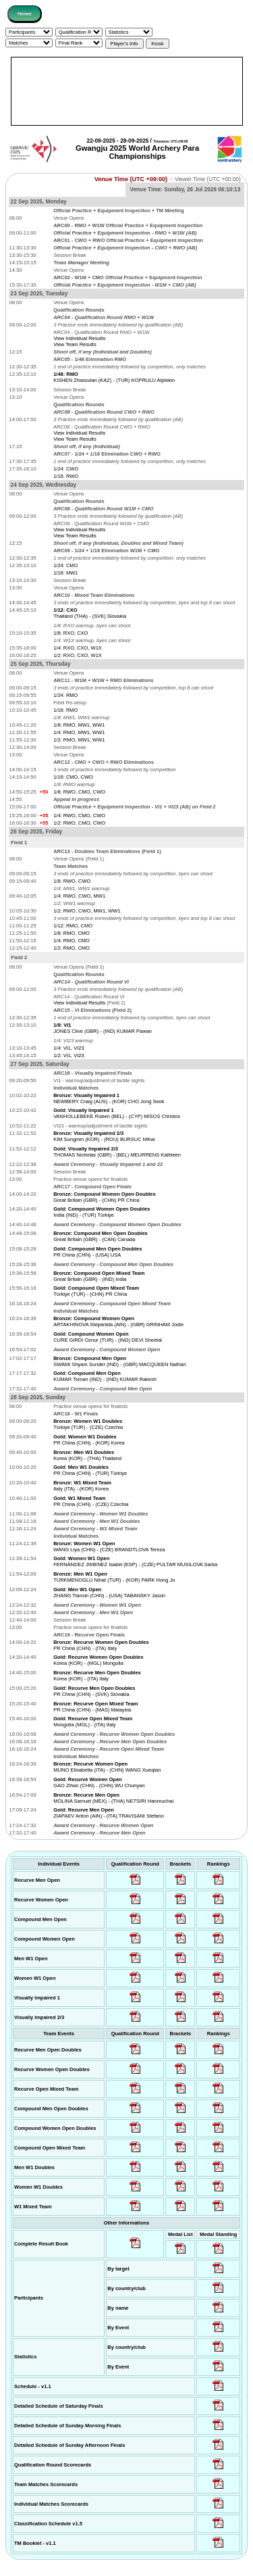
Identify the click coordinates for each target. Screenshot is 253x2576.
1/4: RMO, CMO (71, 941)
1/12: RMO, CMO (72, 926)
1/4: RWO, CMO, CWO (79, 815)
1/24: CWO (65, 469)
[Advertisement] (126, 91)
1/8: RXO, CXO (70, 633)
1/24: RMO (65, 695)
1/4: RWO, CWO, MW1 (79, 896)
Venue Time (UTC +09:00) (130, 179)
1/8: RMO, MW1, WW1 (79, 725)
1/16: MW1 (65, 573)
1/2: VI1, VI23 (68, 1055)
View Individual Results (79, 338)
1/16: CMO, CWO (73, 777)
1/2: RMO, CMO (71, 948)
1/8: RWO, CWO (71, 881)
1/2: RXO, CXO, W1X (77, 655)
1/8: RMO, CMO (71, 933)
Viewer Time (208, 179)
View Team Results (74, 344)
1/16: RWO (65, 476)
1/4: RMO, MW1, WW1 (79, 732)
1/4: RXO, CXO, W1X (77, 648)
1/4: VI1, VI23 (68, 1048)
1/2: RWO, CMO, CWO (79, 823)
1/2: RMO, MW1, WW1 (79, 740)
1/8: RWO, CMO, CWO (79, 792)
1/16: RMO (65, 710)
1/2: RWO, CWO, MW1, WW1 (86, 911)
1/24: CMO (65, 565)
